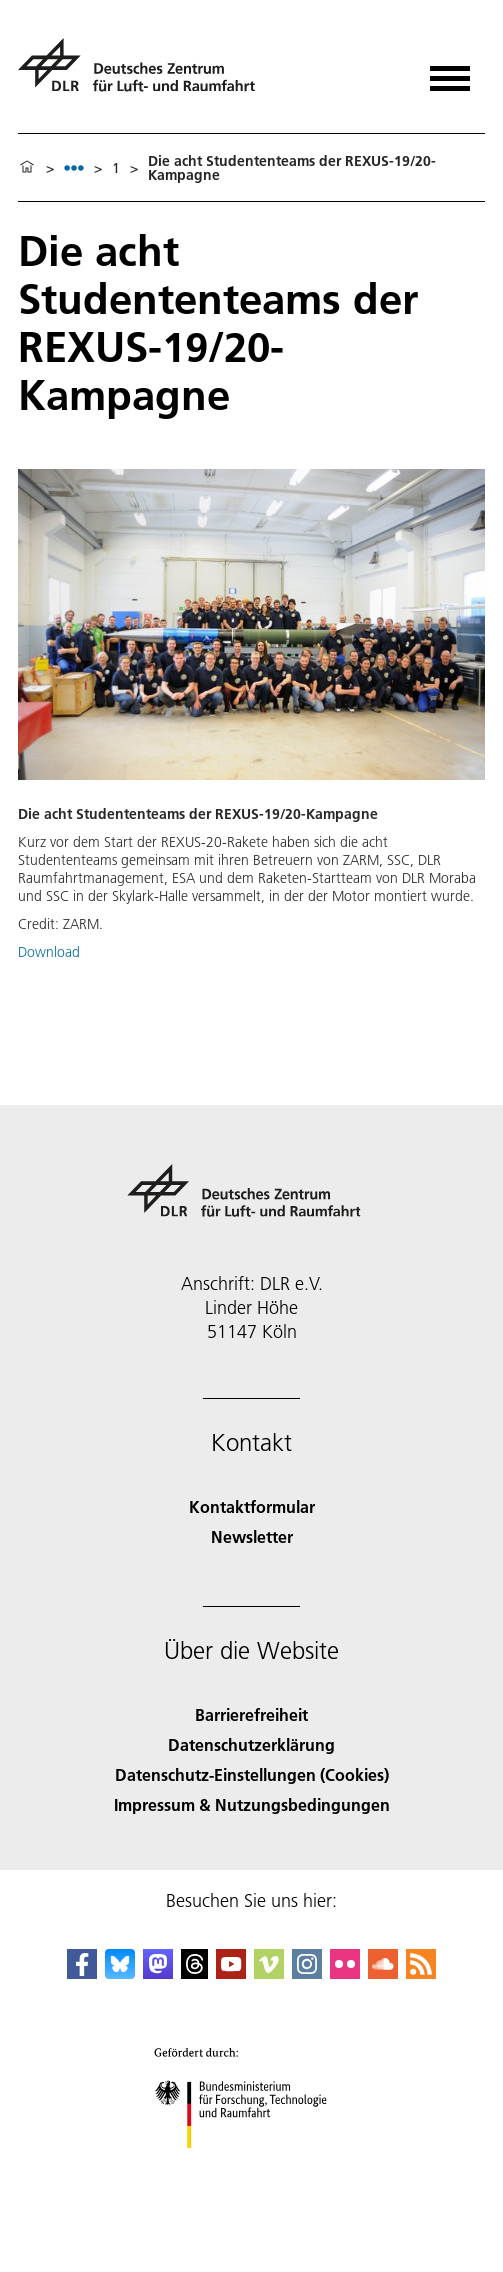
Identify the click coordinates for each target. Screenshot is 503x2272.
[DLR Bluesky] (120, 1972)
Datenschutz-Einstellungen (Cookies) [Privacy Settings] (252, 1774)
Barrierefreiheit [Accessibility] (251, 1714)
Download (49, 952)
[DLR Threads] (195, 1972)
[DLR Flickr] (345, 1972)
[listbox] (74, 167)
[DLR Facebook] (82, 1972)
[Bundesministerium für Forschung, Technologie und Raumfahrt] (251, 2165)
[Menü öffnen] (450, 71)
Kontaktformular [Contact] (252, 1506)
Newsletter (252, 1536)
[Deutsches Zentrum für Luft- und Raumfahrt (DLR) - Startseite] (144, 73)
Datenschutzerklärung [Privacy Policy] (251, 1744)
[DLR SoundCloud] (383, 1972)
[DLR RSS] (421, 1972)
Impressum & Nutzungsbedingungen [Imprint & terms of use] (252, 1804)
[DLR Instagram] (307, 1972)
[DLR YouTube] (231, 1972)
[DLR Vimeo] (269, 1972)
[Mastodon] (158, 1972)
